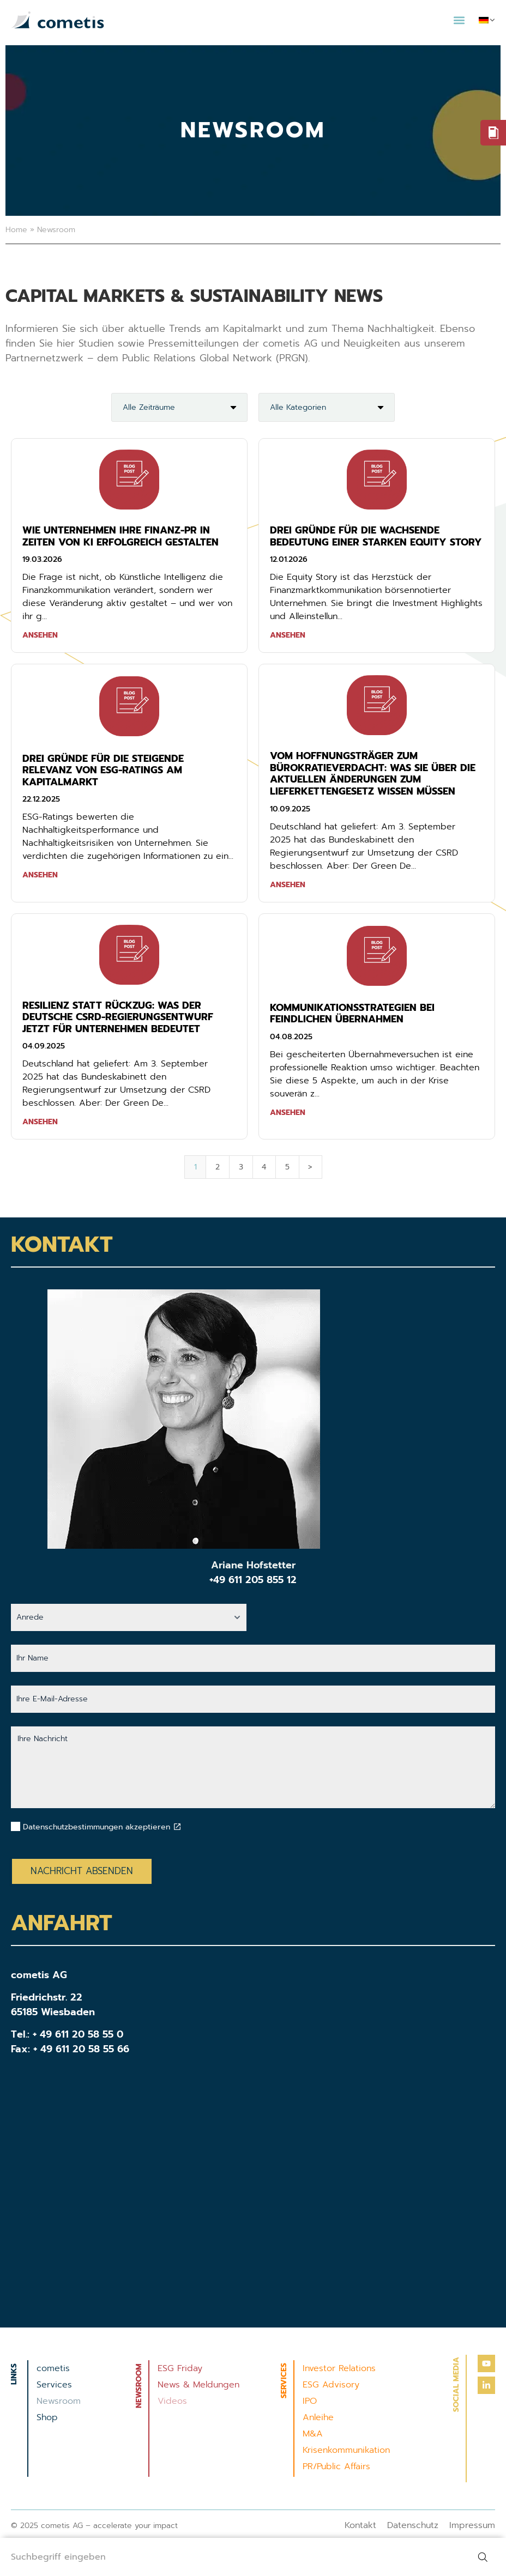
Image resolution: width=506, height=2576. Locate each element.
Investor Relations (339, 2368)
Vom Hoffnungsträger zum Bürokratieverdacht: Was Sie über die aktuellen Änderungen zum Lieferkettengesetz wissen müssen (372, 773)
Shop (47, 2417)
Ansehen (40, 635)
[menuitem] (487, 20)
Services (54, 2384)
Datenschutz (412, 2525)
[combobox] (231, 2557)
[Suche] (484, 2557)
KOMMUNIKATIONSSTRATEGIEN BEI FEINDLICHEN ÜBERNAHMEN (352, 1013)
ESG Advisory (331, 2384)
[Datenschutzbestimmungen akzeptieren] (177, 1826)
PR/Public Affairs (336, 2466)
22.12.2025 (41, 799)
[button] (459, 20)
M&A (313, 2433)
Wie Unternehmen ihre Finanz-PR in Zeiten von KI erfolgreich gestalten (120, 536)
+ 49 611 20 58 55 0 (78, 2034)
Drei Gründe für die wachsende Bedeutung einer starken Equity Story (376, 536)
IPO (310, 2401)
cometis (53, 2368)
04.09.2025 (43, 1046)
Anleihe (318, 2417)
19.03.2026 (42, 559)
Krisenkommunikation (346, 2450)
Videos (172, 2401)
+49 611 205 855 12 (253, 1579)
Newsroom (59, 2401)
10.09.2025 (290, 809)
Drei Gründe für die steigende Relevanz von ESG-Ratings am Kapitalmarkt (103, 770)
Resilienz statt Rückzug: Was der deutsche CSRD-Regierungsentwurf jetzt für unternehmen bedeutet (117, 1017)
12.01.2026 (289, 559)
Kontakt (360, 2525)
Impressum (472, 2525)
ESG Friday (180, 2368)
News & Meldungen (198, 2384)
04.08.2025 (291, 1036)
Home (16, 229)
